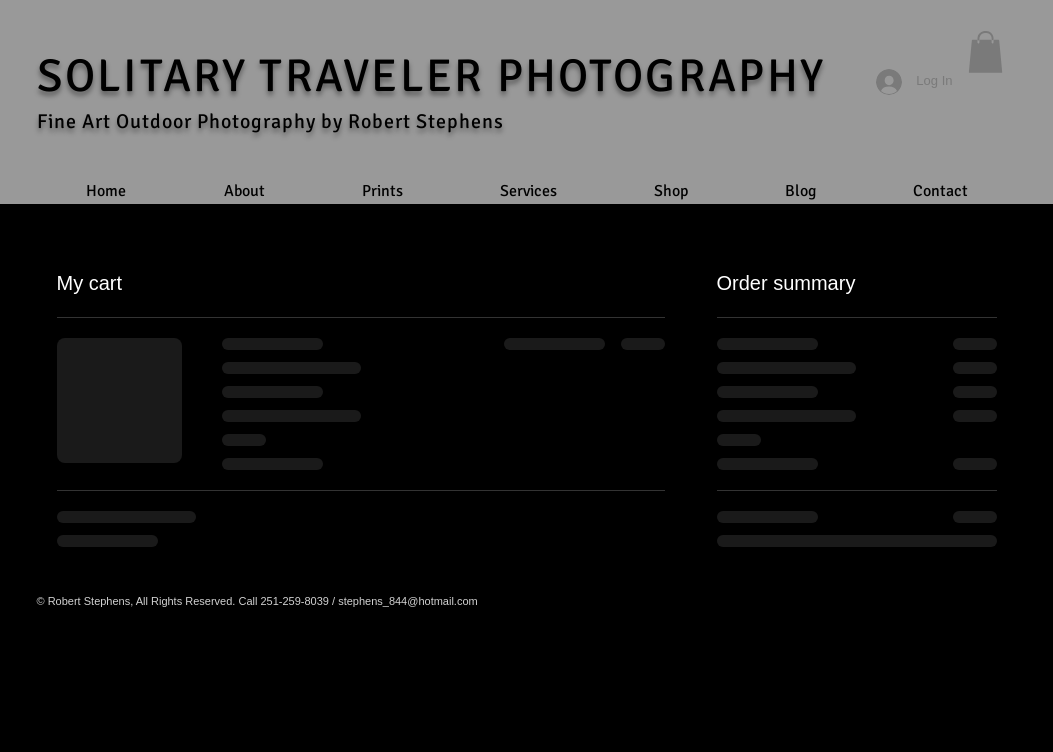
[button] (985, 52)
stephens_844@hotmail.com (408, 601)
